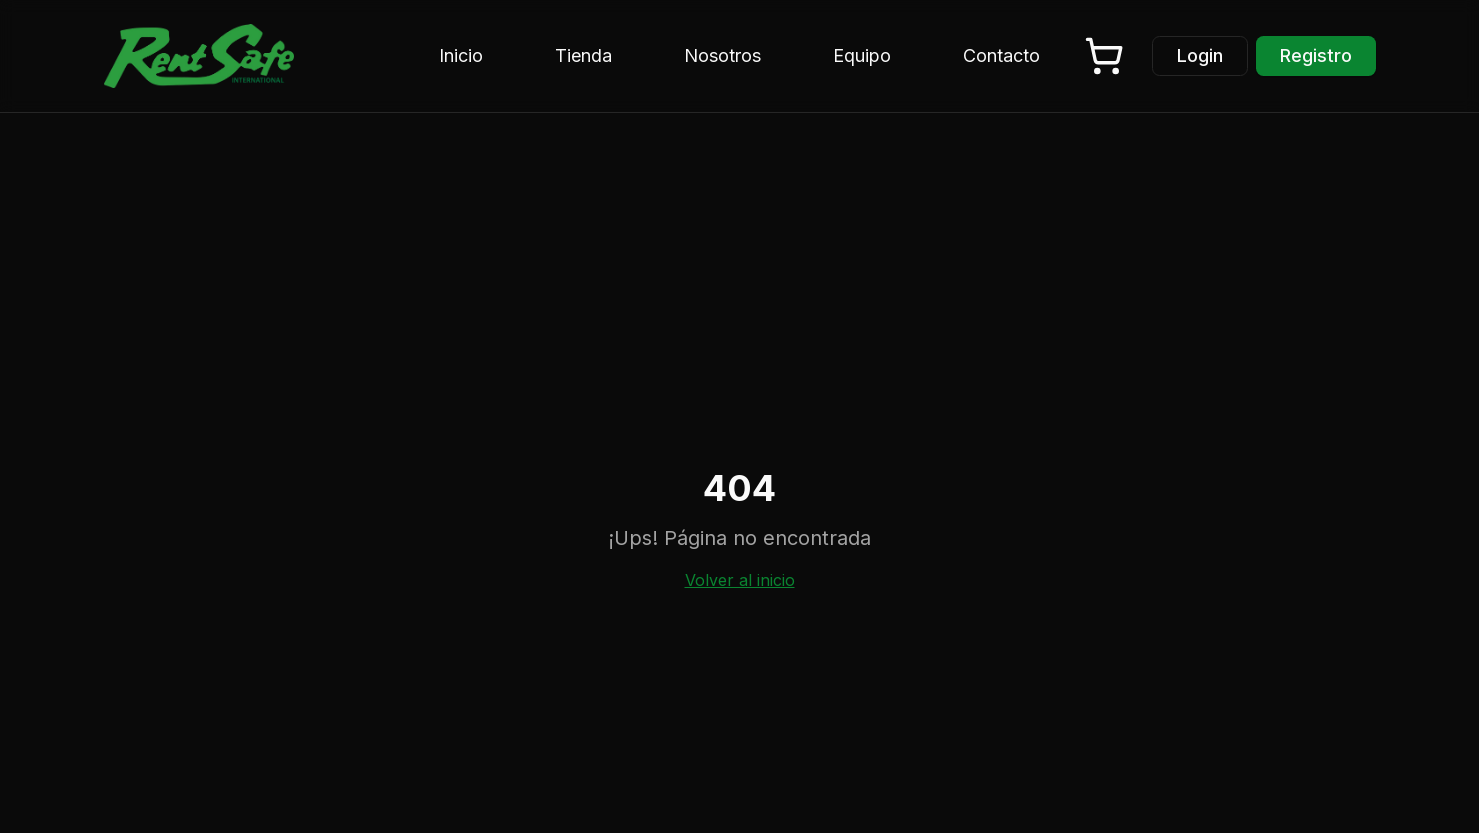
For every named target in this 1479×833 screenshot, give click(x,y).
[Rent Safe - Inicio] (199, 56)
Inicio (461, 55)
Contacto (1001, 55)
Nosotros (722, 55)
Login (1200, 55)
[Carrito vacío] (1104, 56)
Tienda (583, 55)
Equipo (862, 55)
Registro (1316, 55)
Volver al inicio (740, 580)
